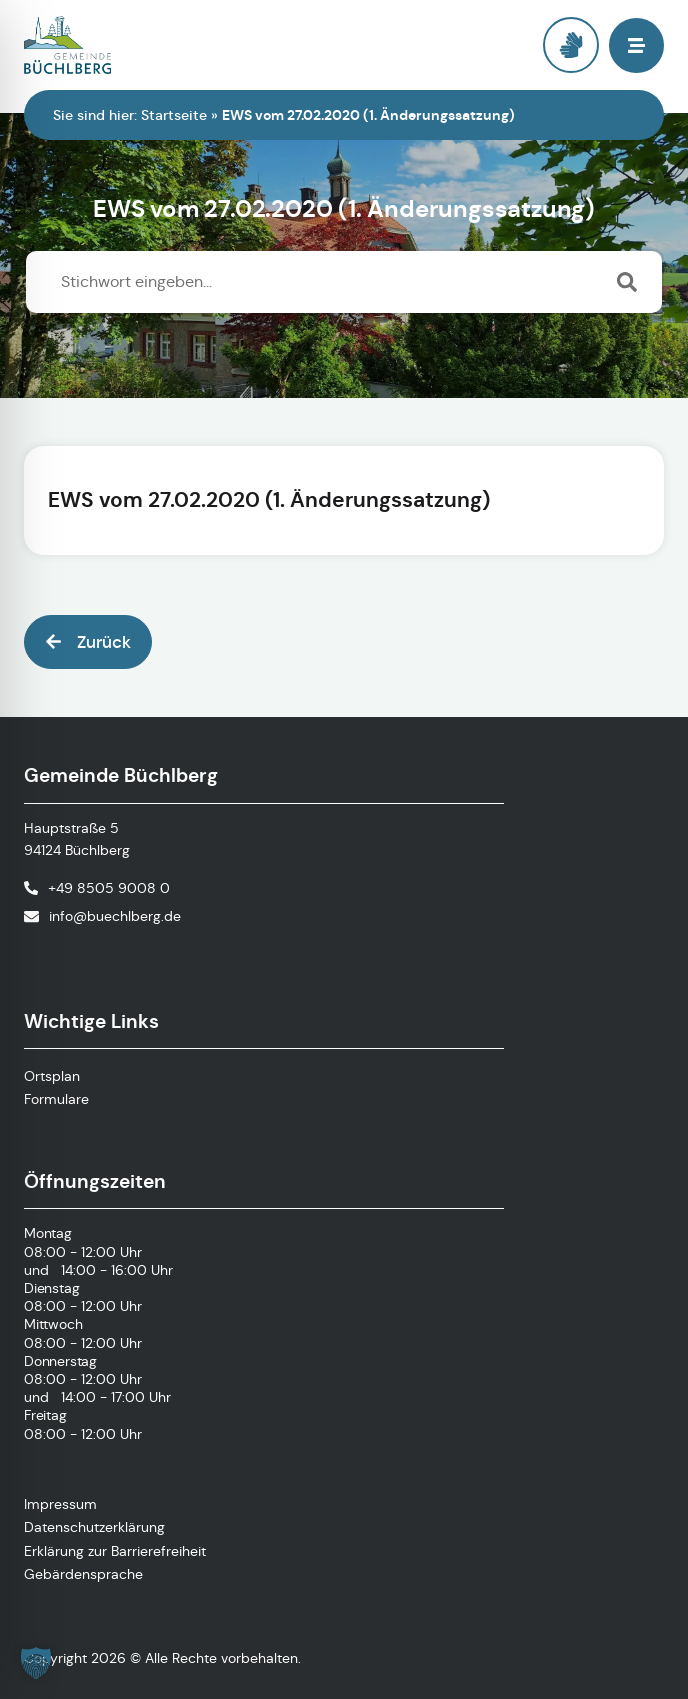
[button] (636, 45)
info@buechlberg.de (115, 916)
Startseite (174, 115)
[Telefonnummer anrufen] (97, 888)
